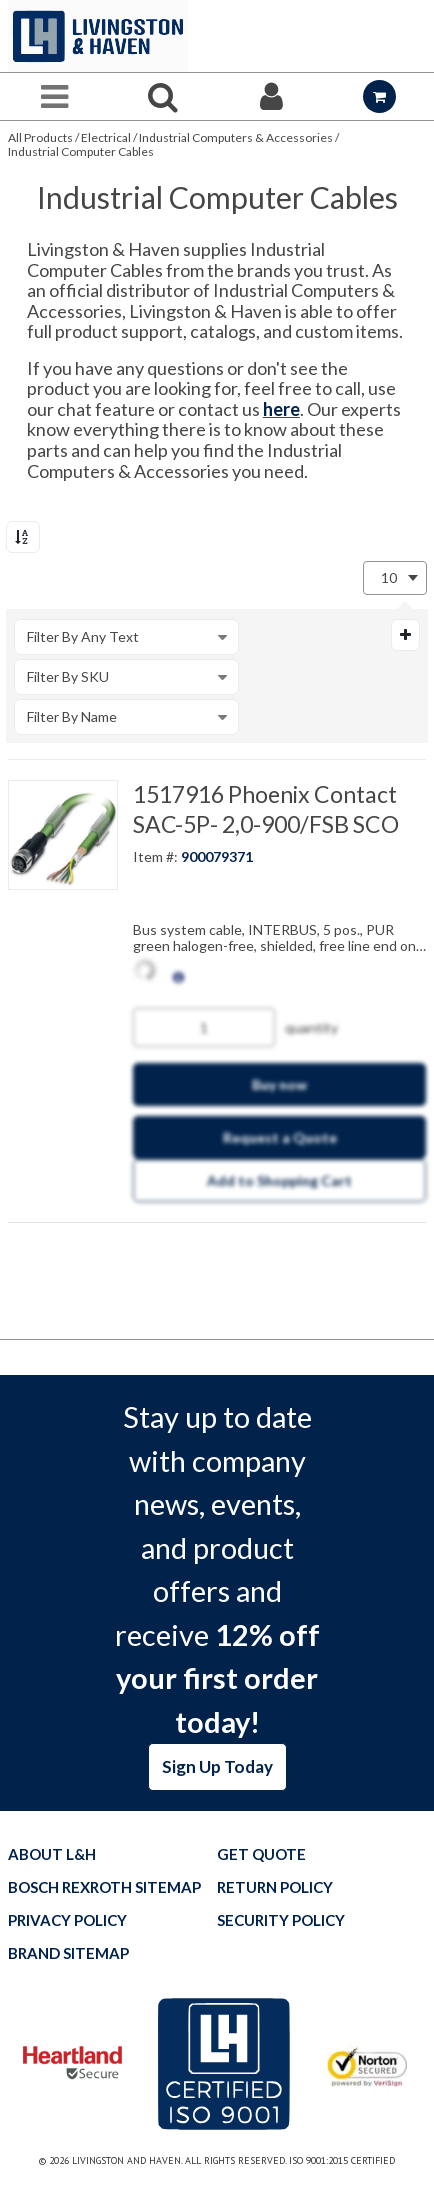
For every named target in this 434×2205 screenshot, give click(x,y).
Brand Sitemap (68, 1953)
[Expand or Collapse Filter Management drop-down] (405, 635)
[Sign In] (271, 96)
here (281, 409)
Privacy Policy (67, 1920)
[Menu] (54, 96)
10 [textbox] (389, 577)
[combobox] (395, 577)
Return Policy (275, 1887)
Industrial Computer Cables (81, 151)
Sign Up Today (217, 1766)
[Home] (98, 36)
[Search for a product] (163, 96)
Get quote (261, 1854)
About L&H (52, 1854)
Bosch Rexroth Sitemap (104, 1887)
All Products (40, 137)
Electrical (106, 137)
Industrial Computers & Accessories (236, 137)
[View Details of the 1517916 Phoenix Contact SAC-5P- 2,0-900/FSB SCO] (63, 835)
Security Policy (281, 1920)
